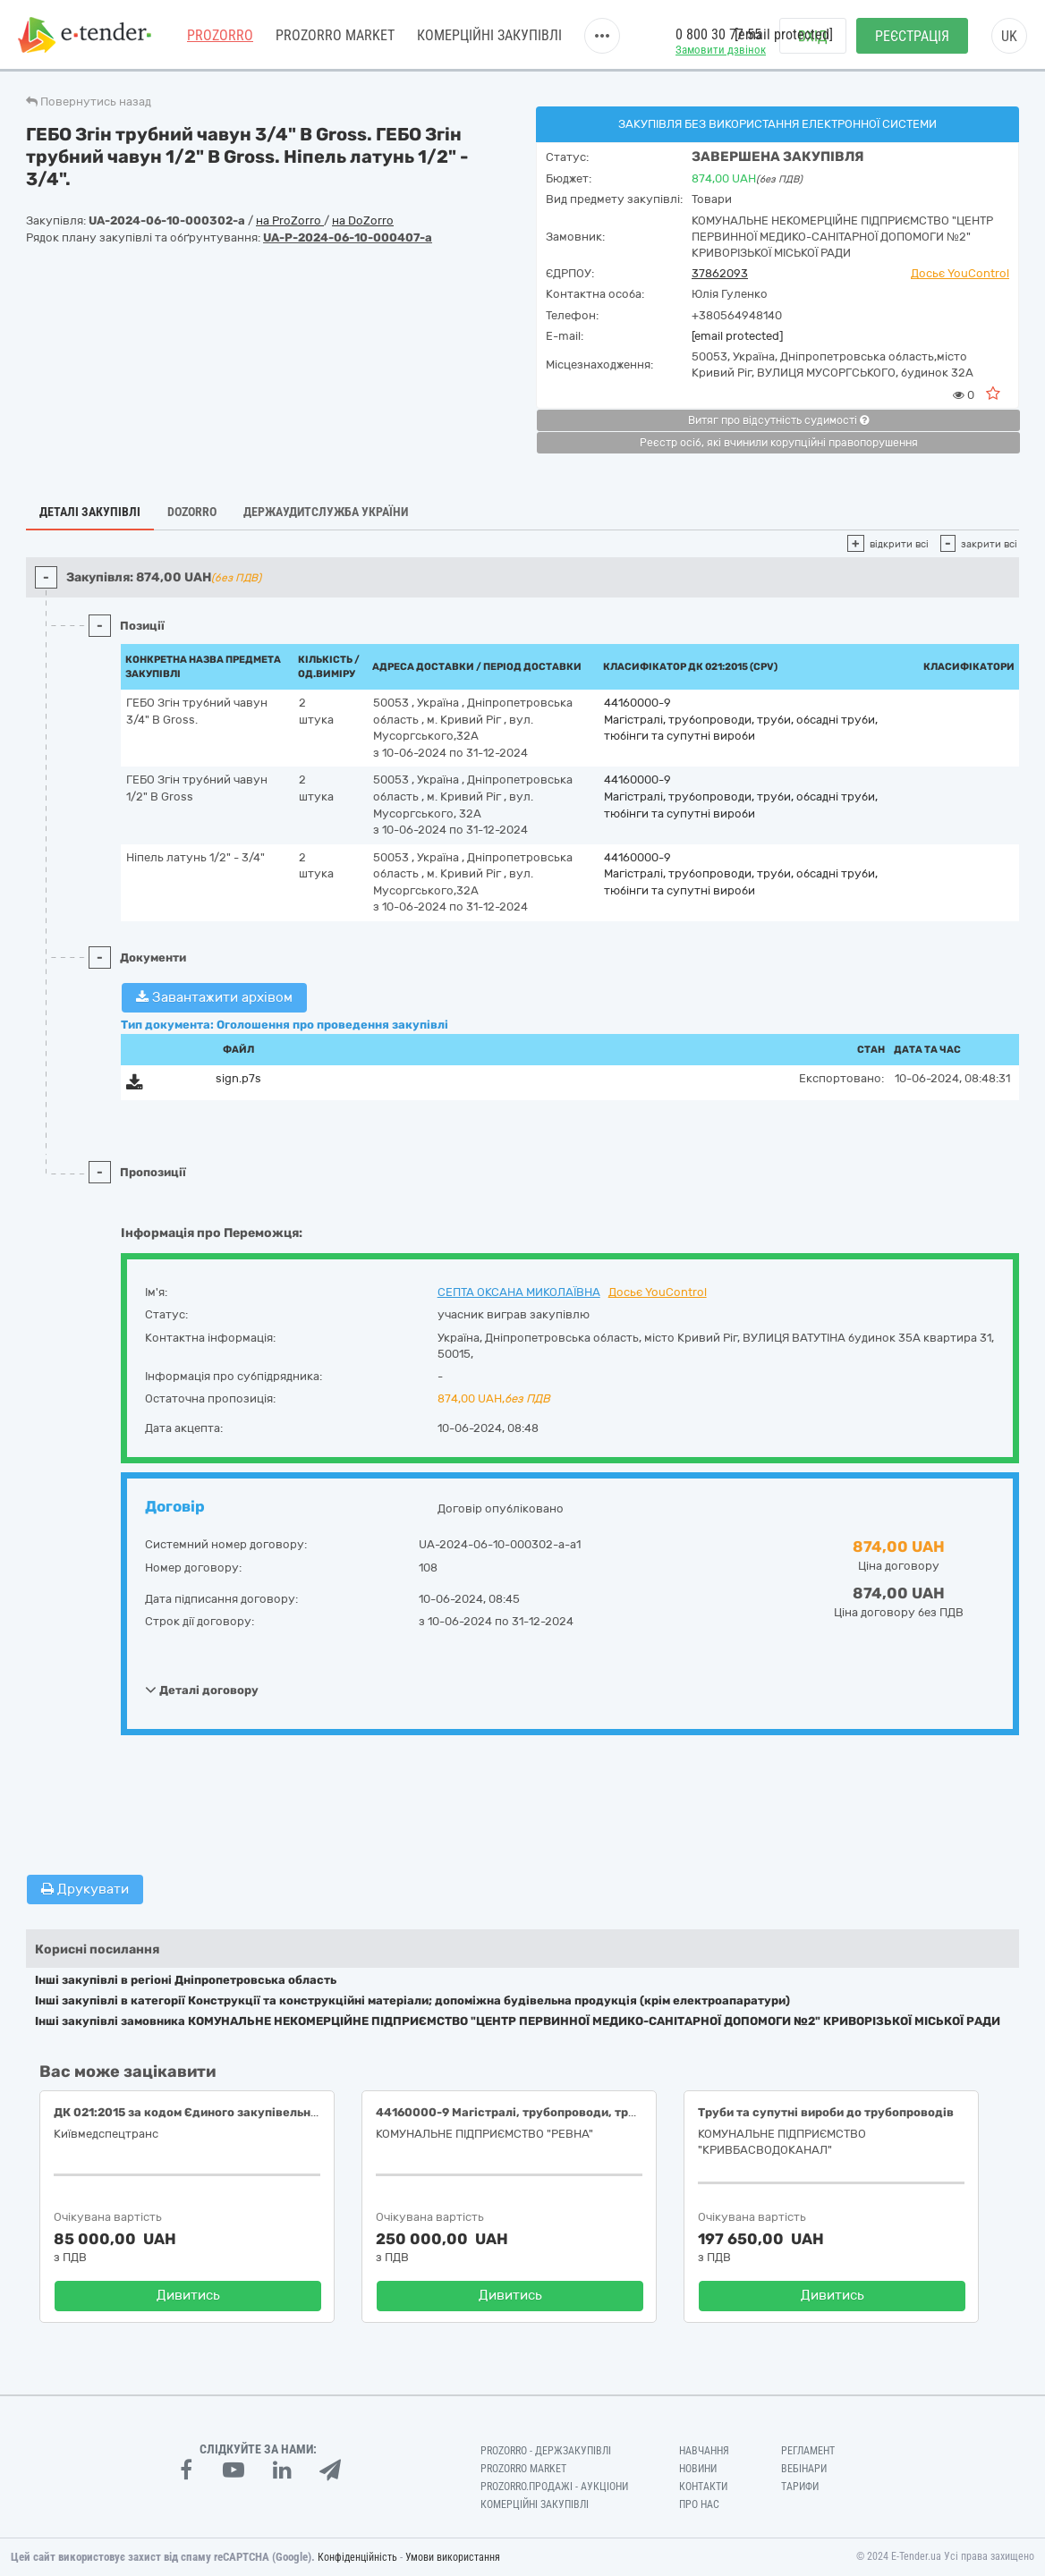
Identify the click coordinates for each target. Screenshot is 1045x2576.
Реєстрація (912, 36)
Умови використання (452, 2557)
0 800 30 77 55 (718, 34)
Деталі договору (202, 1690)
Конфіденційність (357, 2557)
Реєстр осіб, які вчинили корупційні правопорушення (779, 442)
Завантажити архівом (214, 997)
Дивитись (188, 2295)
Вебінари (804, 2468)
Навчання (704, 2451)
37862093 (720, 273)
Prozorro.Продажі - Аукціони (554, 2486)
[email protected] (737, 336)
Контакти (703, 2486)
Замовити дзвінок (720, 49)
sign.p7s (238, 1078)
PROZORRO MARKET (335, 35)
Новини (698, 2468)
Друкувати (85, 1889)
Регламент (808, 2451)
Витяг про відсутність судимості (778, 420)
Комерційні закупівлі (489, 35)
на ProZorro (290, 220)
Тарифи (800, 2486)
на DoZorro (363, 220)
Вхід (813, 36)
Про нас (699, 2504)
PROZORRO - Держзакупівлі (545, 2451)
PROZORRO (220, 35)
